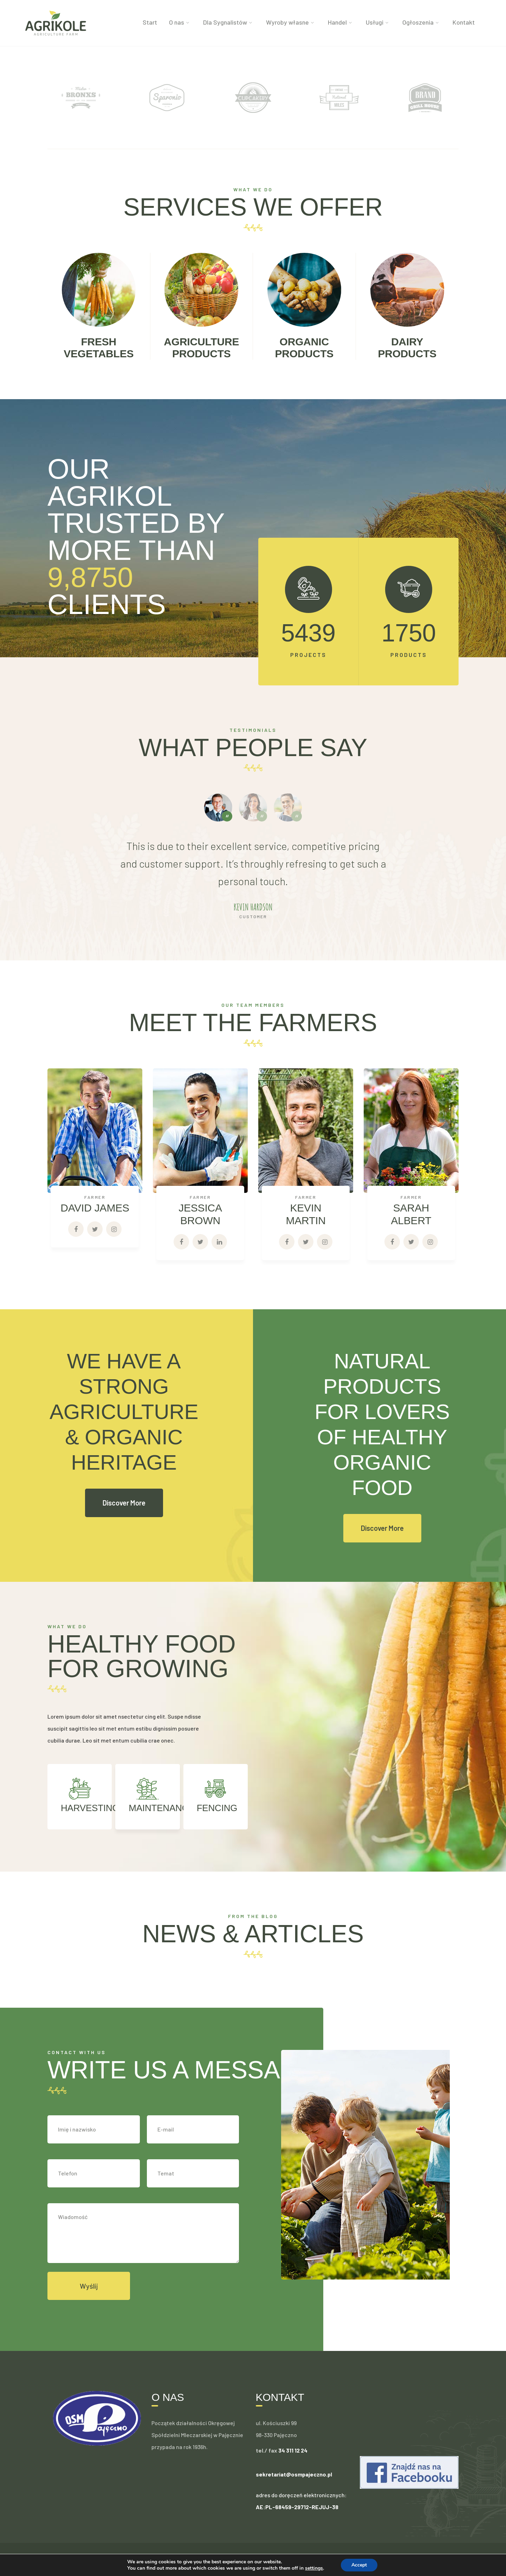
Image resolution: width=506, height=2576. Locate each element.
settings (316, 2568)
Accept (362, 2565)
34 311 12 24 (292, 2450)
